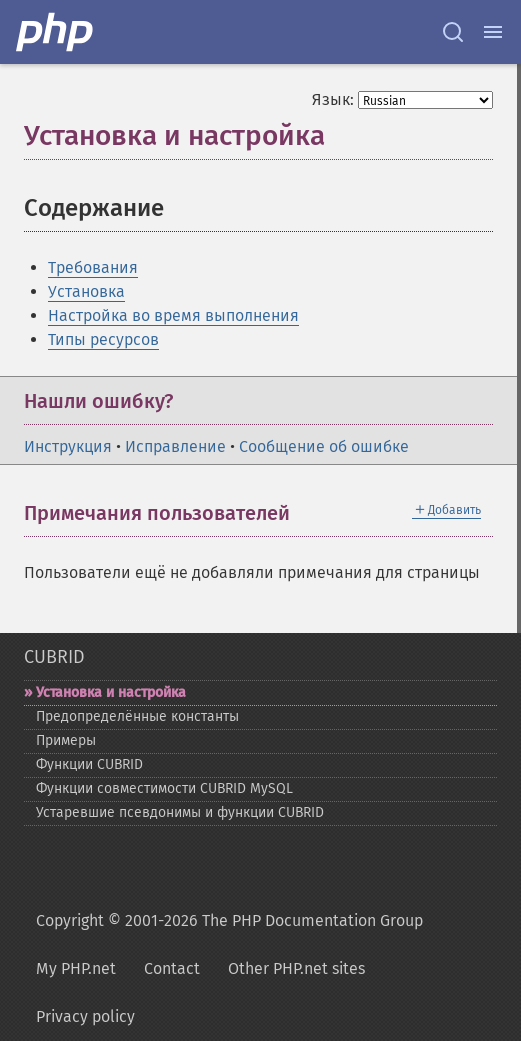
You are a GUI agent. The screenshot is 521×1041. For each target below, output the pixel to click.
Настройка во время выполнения (173, 315)
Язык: (333, 99)
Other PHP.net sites (296, 968)
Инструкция (68, 446)
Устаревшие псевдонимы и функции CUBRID (180, 812)
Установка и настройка (111, 692)
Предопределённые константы (137, 716)
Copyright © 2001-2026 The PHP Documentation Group (229, 920)
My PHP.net (76, 968)
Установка (86, 291)
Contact (172, 968)
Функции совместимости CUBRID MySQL (164, 788)
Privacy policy (85, 1016)
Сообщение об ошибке (324, 446)
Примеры (66, 740)
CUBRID (54, 657)
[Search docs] (453, 32)
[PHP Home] (56, 32)
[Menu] (493, 32)
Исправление (175, 446)
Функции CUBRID (89, 764)
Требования (93, 267)
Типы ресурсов (103, 339)
